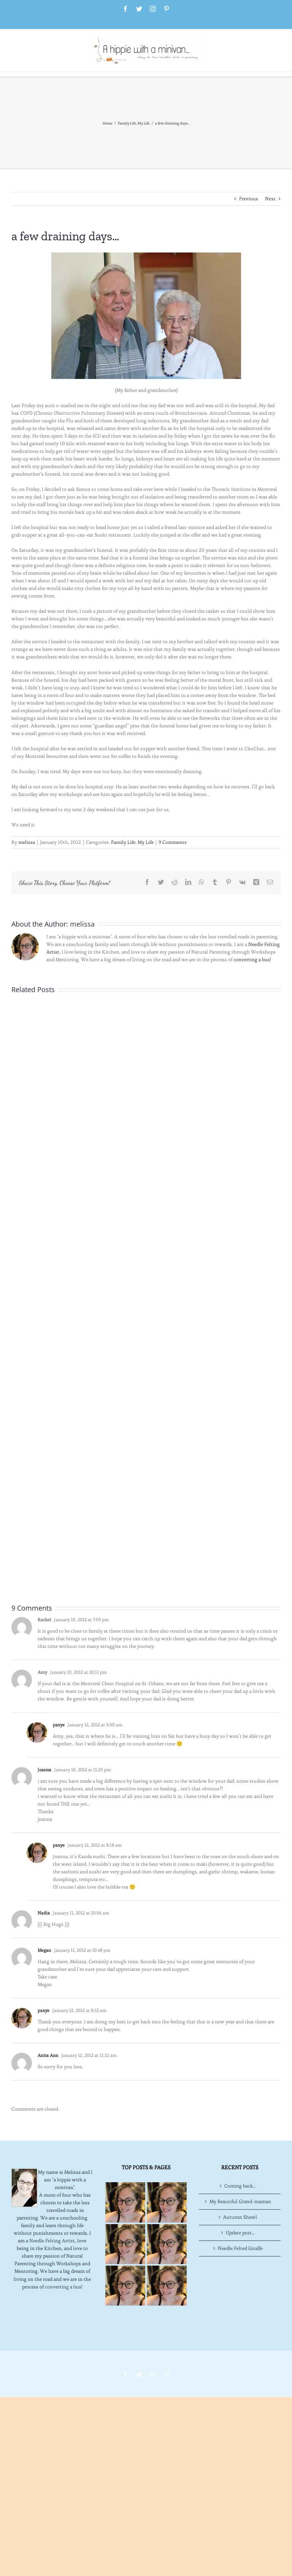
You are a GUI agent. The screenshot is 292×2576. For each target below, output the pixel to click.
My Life (146, 842)
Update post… (240, 2232)
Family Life (123, 842)
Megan (44, 1950)
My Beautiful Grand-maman (240, 2201)
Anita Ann (48, 2055)
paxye (59, 1724)
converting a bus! (252, 959)
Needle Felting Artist (52, 2240)
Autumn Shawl (240, 2217)
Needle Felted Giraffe (240, 2248)
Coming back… (240, 2186)
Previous (248, 198)
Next (270, 198)
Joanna (44, 1769)
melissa (26, 842)
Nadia (44, 1913)
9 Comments (173, 842)
